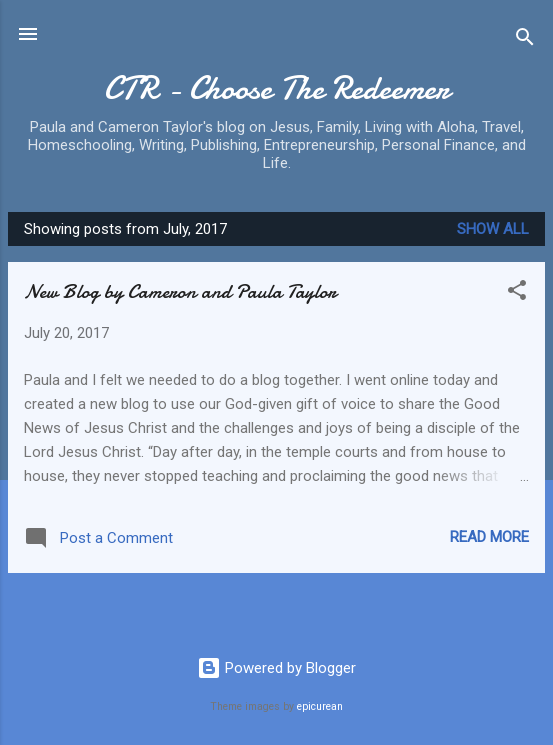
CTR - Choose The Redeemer (276, 88)
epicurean (320, 706)
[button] (517, 293)
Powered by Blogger (276, 668)
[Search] (525, 40)
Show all (493, 229)
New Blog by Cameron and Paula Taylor (180, 291)
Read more (489, 537)
